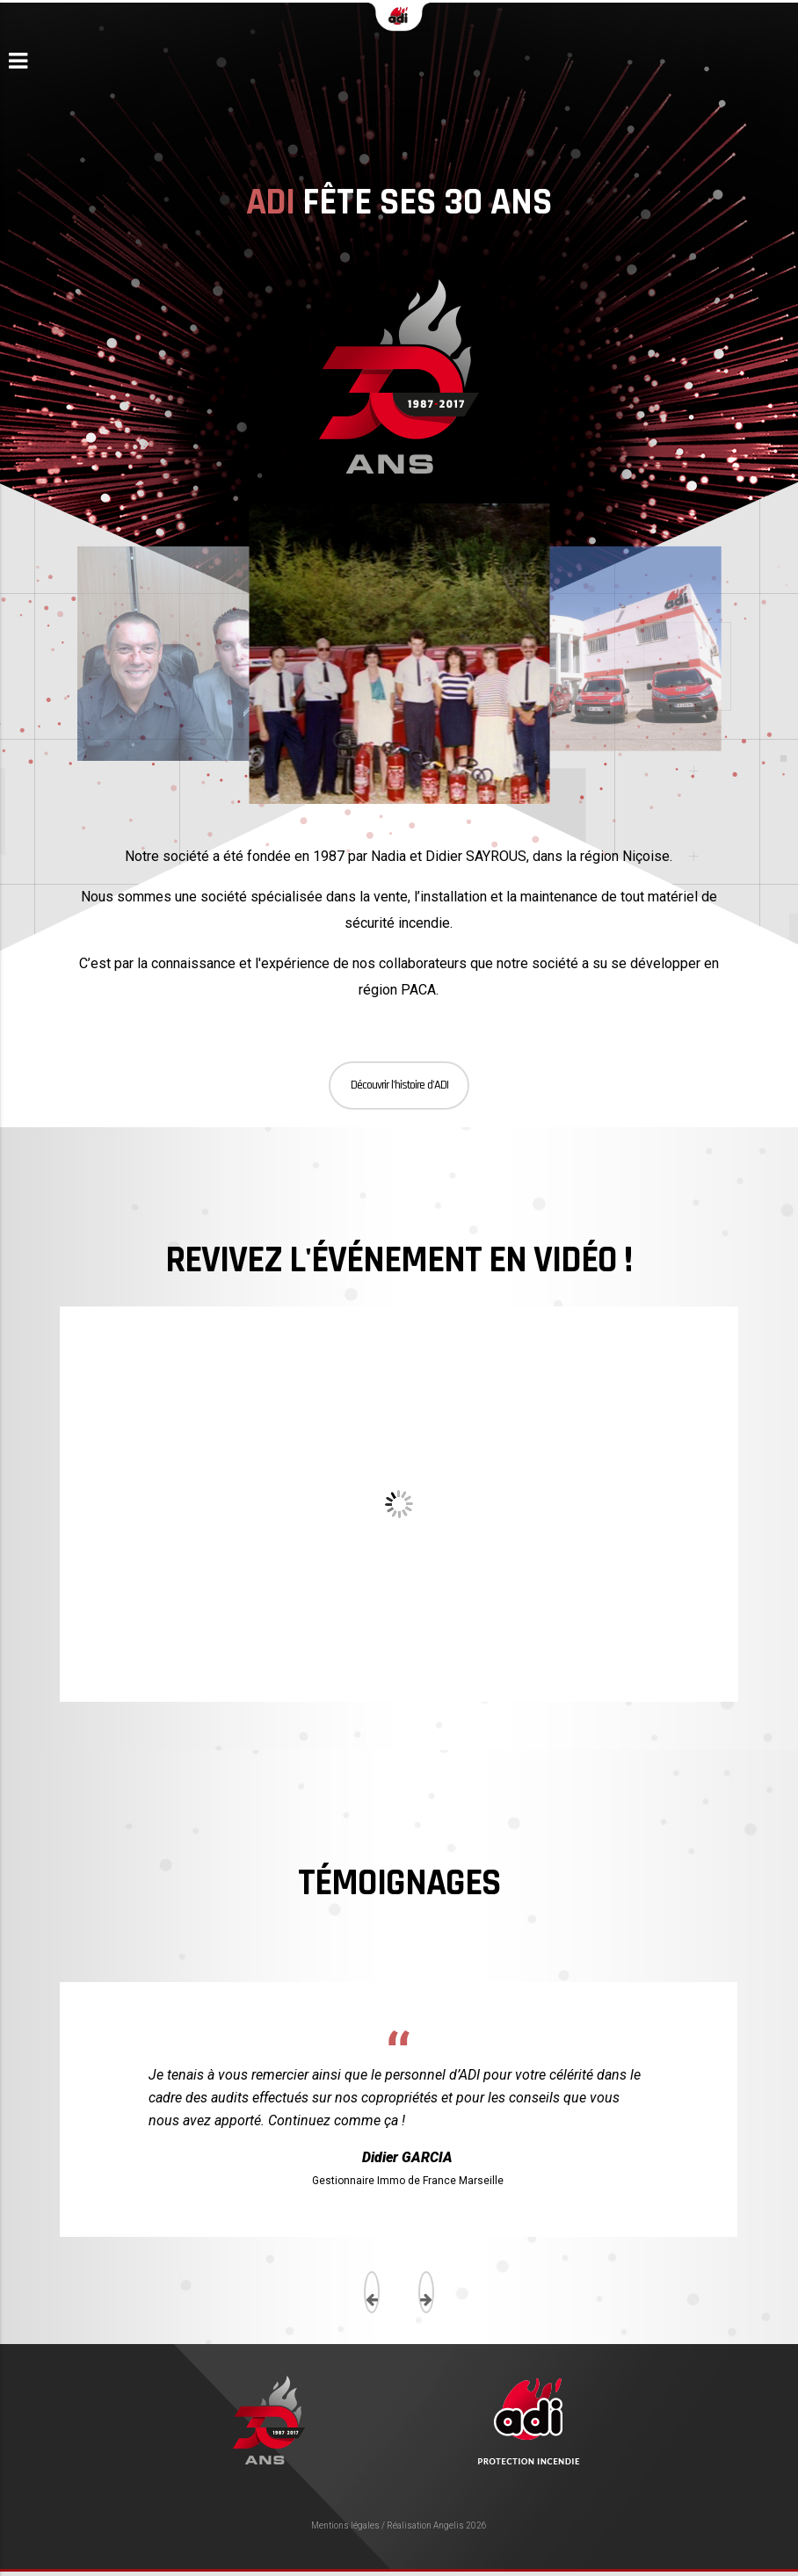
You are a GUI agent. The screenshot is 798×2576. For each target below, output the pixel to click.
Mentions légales (345, 2525)
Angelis (448, 2525)
